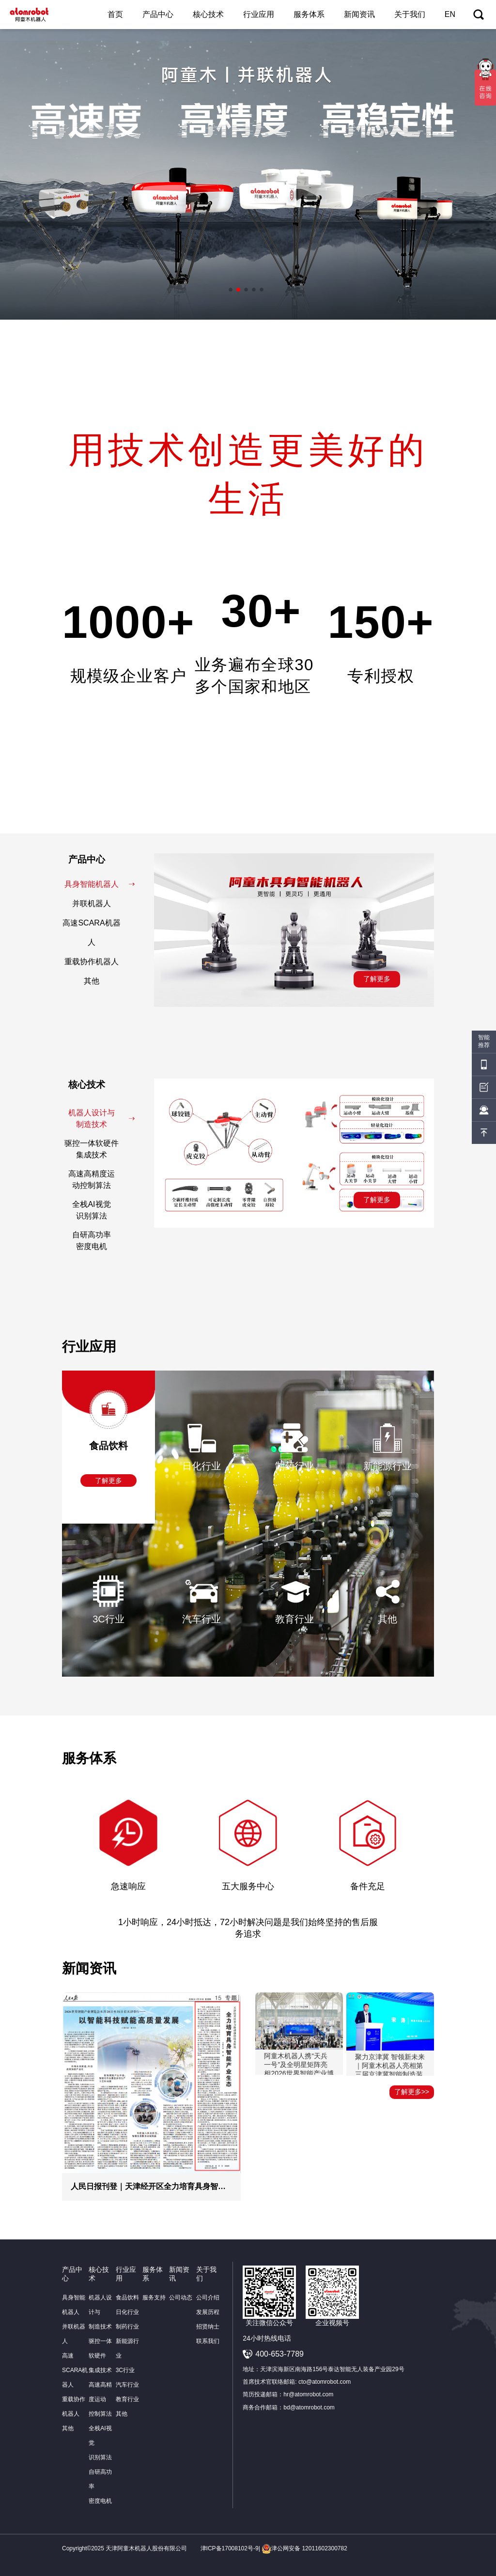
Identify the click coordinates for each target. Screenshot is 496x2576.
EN (450, 14)
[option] (248, 174)
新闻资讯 (359, 14)
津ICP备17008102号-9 (230, 2548)
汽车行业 (127, 2384)
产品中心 (157, 14)
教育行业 (127, 2399)
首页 (115, 14)
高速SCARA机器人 (96, 932)
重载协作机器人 (97, 961)
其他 (107, 981)
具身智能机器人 (100, 884)
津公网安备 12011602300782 (304, 2548)
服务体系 (309, 14)
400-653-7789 (279, 2354)
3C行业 (125, 2370)
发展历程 (207, 2312)
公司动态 (180, 2297)
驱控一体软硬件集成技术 (97, 1149)
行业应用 (258, 14)
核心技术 (208, 14)
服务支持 (154, 2297)
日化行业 (127, 2312)
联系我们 (207, 2341)
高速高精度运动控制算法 (99, 1179)
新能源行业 (127, 2348)
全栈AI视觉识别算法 (101, 1210)
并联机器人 (101, 903)
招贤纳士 (207, 2326)
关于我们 (409, 14)
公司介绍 (207, 2297)
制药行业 (127, 2326)
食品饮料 (127, 2297)
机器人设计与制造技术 (102, 1118)
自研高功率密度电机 (101, 1240)
